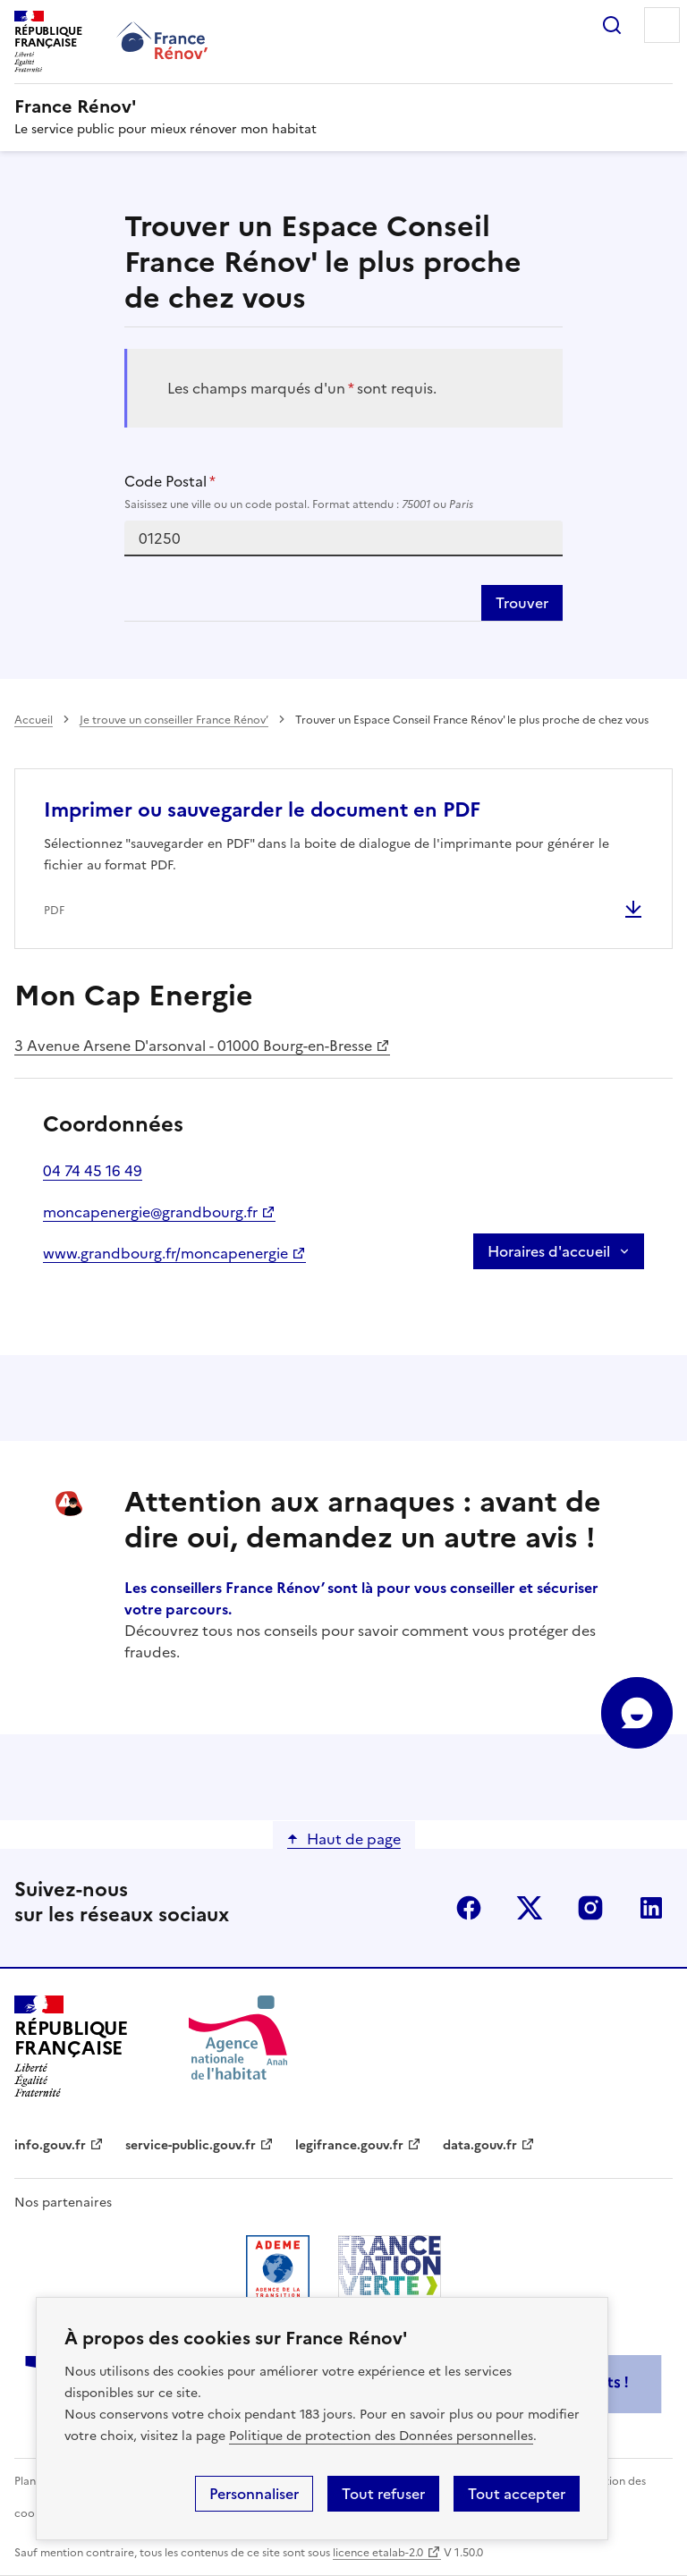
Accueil (33, 720)
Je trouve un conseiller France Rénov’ (174, 720)
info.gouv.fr (50, 2145)
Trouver (522, 603)
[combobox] (344, 538)
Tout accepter (516, 2493)
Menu (662, 25)
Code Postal (344, 491)
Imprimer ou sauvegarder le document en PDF (262, 810)
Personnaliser (254, 2493)
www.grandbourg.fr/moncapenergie (165, 1253)
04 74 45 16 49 (92, 1171)
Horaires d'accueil (549, 1251)
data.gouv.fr (480, 2145)
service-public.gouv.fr (190, 2145)
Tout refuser (383, 2493)
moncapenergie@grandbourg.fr (150, 1212)
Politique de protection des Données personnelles (381, 2436)
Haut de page (354, 1839)
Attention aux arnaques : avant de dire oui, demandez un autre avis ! (362, 1519)
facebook (468, 1907)
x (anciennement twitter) (529, 1907)
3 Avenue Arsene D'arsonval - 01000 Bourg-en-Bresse (193, 1045)
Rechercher (612, 25)
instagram (590, 1907)
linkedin (651, 1907)
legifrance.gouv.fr (349, 2145)
